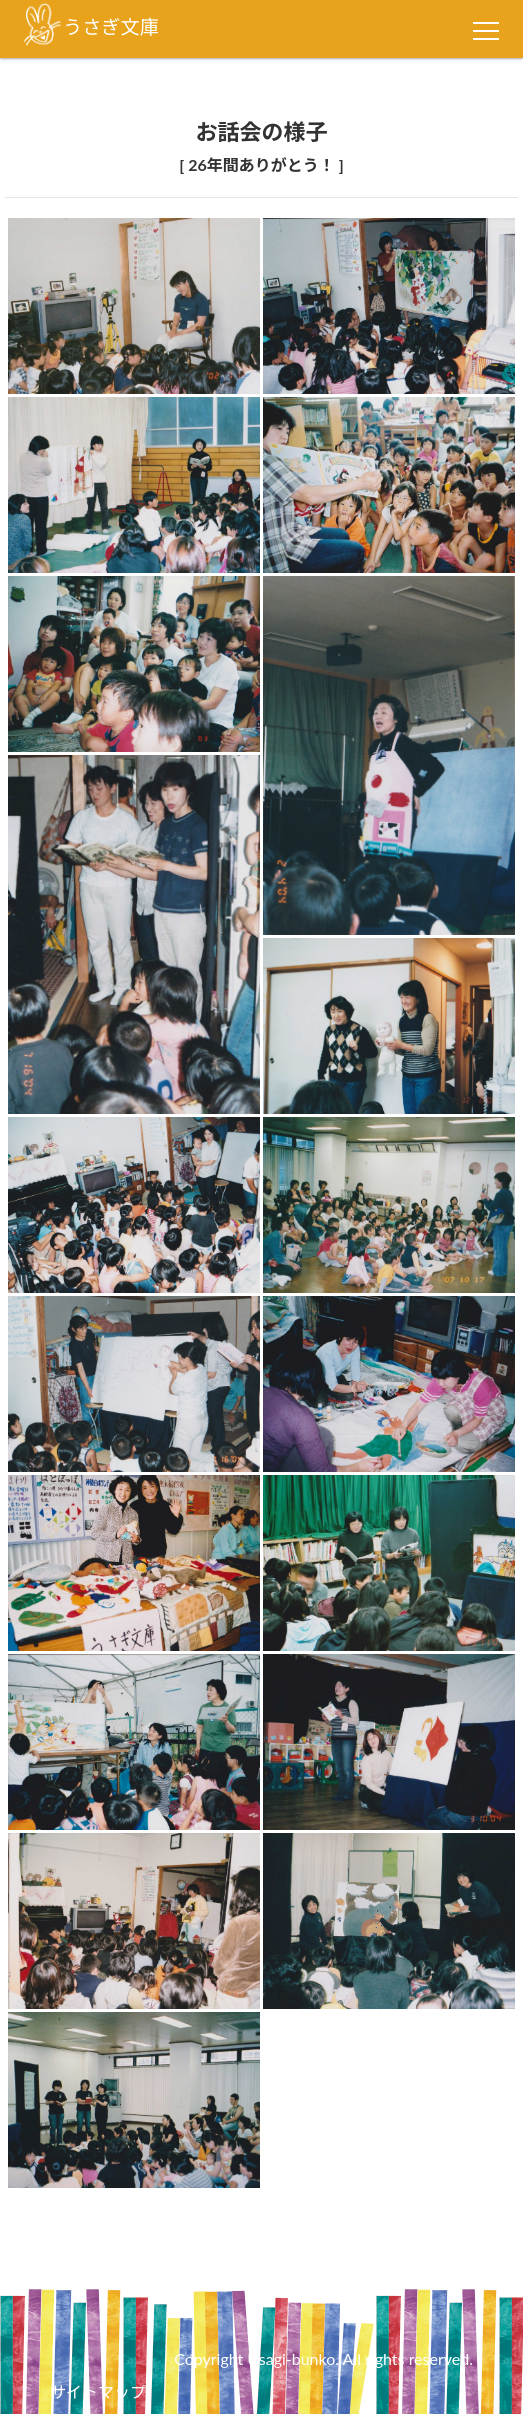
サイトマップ (98, 2391)
